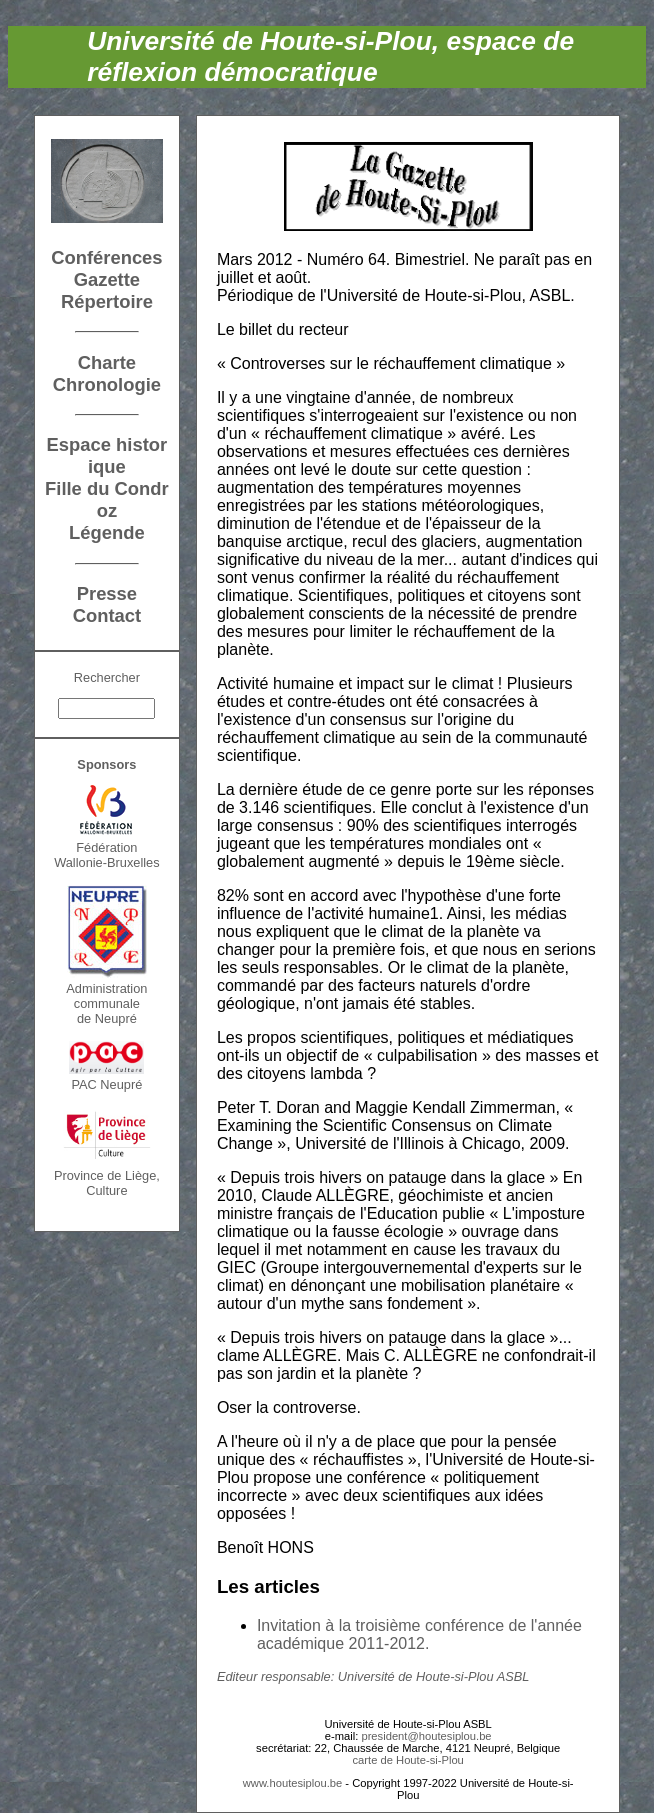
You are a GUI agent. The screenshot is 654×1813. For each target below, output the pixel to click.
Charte (107, 362)
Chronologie (107, 384)
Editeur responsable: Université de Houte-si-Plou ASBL (373, 1676)
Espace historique (107, 455)
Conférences (106, 257)
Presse (107, 593)
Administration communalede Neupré (106, 1003)
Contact (107, 615)
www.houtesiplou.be (293, 1783)
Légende (107, 532)
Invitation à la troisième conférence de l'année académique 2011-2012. (419, 1634)
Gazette (107, 279)
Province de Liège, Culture (107, 1183)
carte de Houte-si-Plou (408, 1760)
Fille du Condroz (107, 499)
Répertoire (107, 301)
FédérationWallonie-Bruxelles (107, 855)
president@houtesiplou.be (426, 1736)
